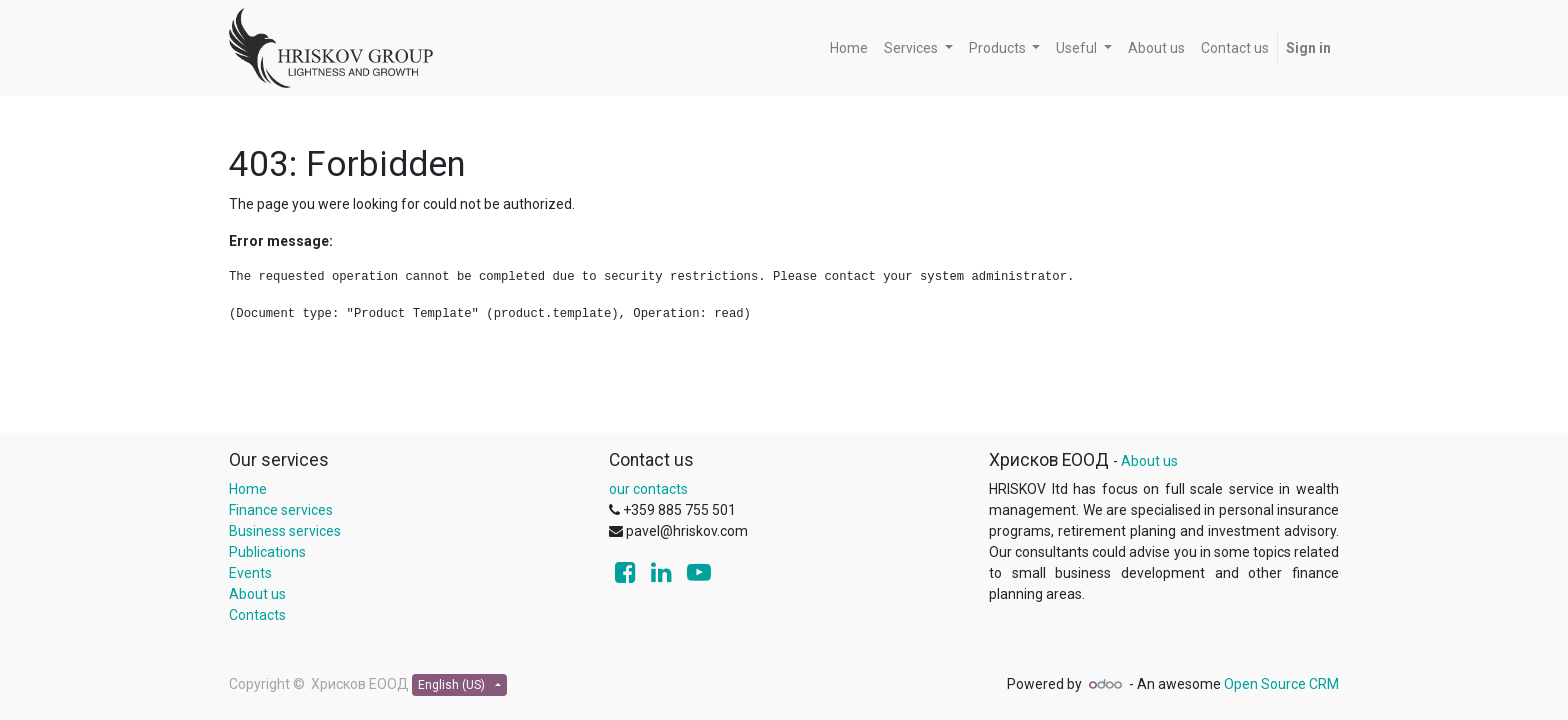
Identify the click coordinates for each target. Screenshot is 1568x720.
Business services (285, 531)
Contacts (257, 615)
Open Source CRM (1281, 684)
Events (250, 573)
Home (248, 489)
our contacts (648, 489)
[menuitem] (849, 48)
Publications (267, 552)
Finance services (281, 510)
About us (257, 594)
